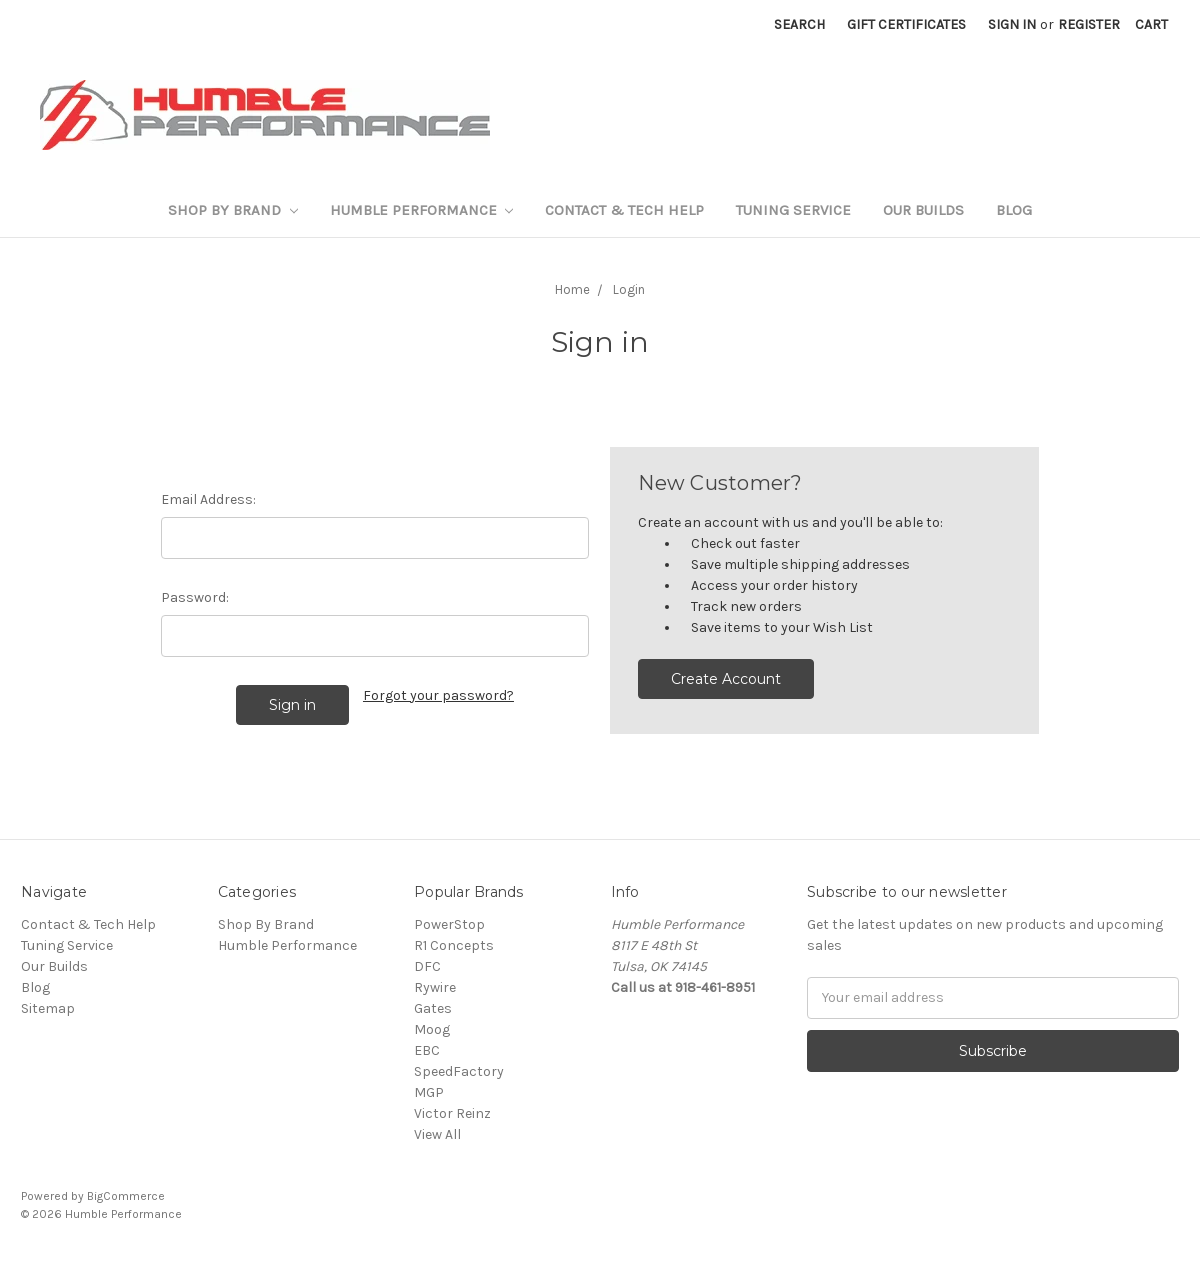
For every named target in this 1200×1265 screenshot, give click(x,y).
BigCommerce (126, 1196)
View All (437, 1134)
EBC (427, 1050)
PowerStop (449, 924)
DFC (427, 966)
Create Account (726, 679)
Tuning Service (793, 210)
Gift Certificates (906, 24)
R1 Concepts (454, 945)
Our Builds (923, 210)
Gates (433, 1008)
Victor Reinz (452, 1113)
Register (1089, 24)
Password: (195, 597)
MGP (429, 1092)
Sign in (1012, 24)
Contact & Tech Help (624, 210)
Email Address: (208, 499)
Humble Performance (422, 210)
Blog (1014, 210)
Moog (432, 1029)
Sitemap (48, 1008)
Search (799, 24)
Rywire (435, 987)
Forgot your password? (438, 695)
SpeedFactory (459, 1071)
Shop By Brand (233, 210)
